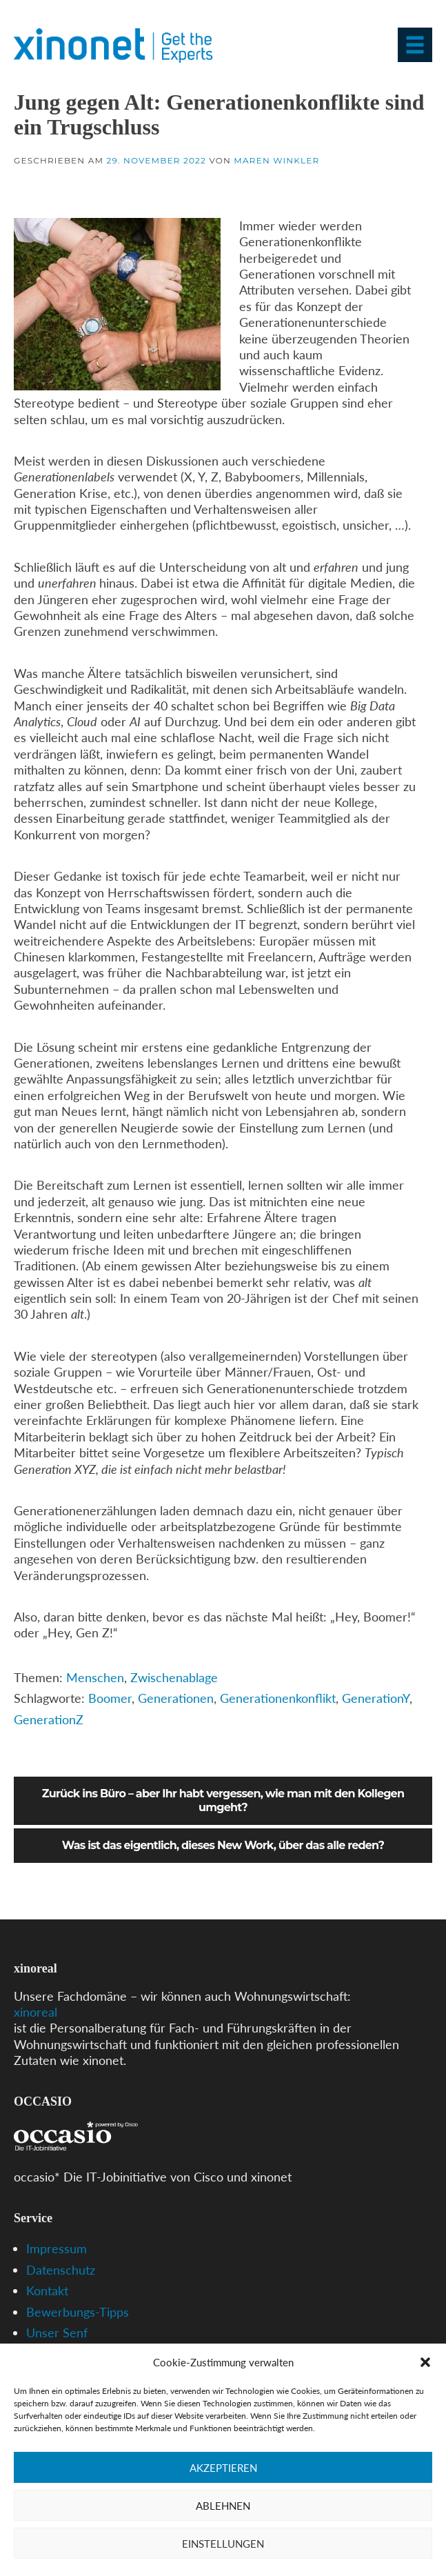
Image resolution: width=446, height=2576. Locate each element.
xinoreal (35, 2011)
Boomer (110, 1698)
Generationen (176, 1698)
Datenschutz (60, 2269)
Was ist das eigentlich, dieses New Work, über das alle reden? (223, 1845)
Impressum (56, 2248)
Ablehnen (223, 2505)
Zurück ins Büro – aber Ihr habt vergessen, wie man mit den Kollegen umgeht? (223, 1800)
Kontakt (47, 2290)
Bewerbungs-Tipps (77, 2311)
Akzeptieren (223, 2468)
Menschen (95, 1677)
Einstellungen (223, 2543)
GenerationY (375, 1698)
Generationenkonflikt (278, 1698)
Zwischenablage (174, 1677)
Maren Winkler (276, 160)
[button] (425, 2362)
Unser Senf (57, 2332)
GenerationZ (48, 1719)
